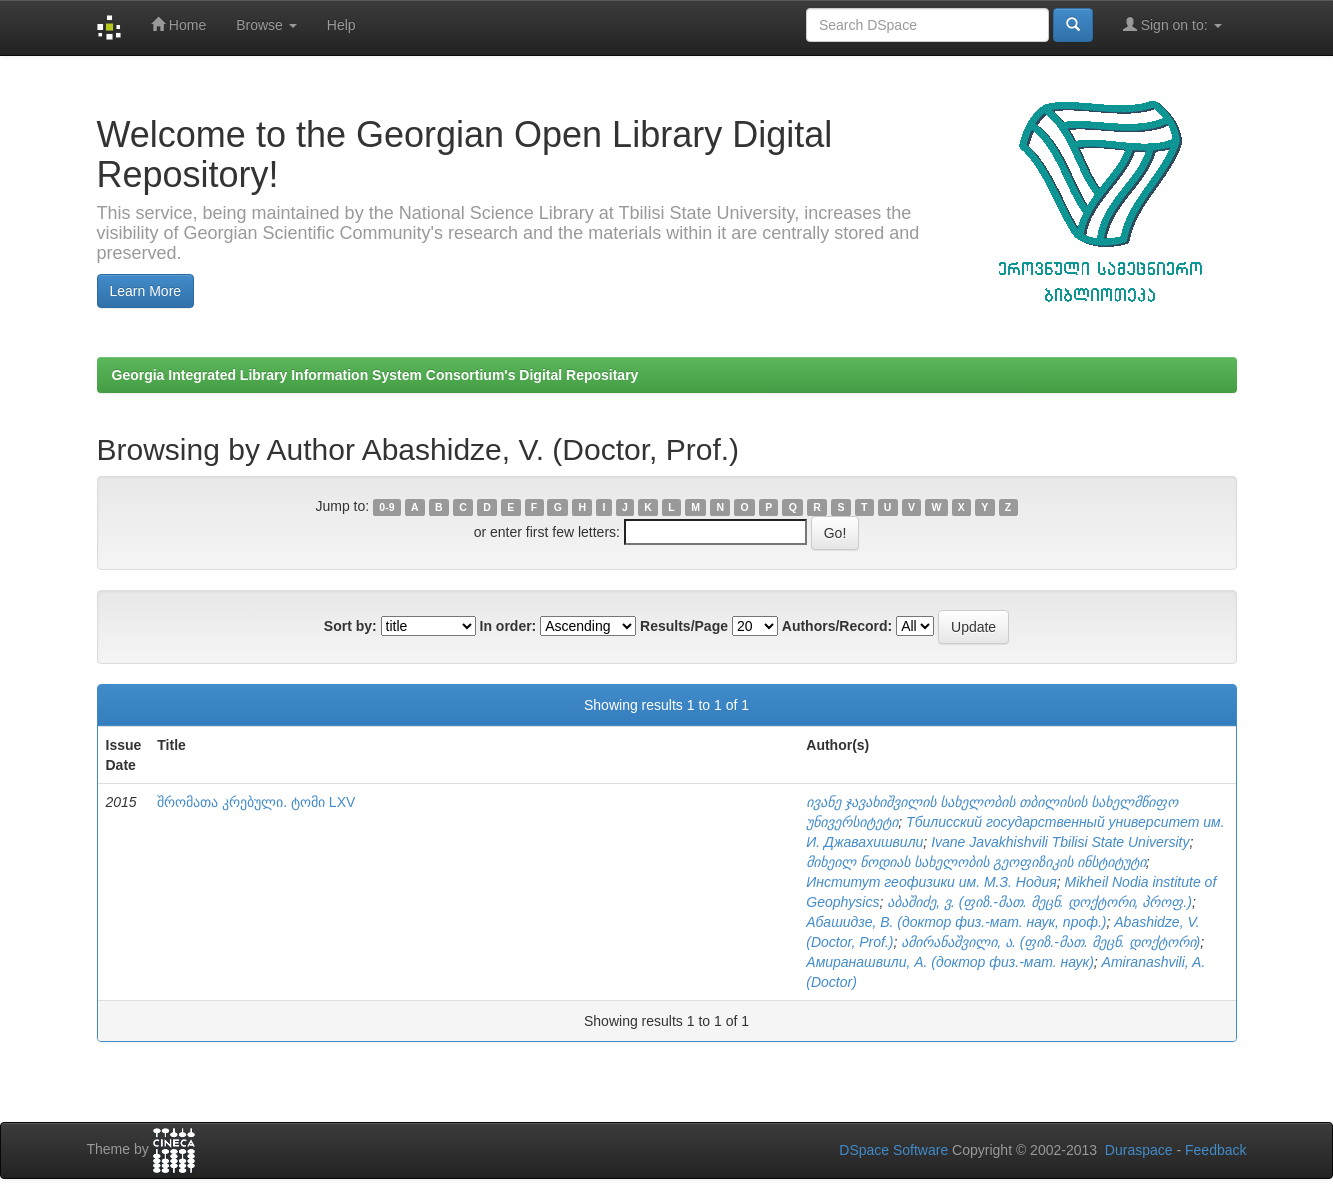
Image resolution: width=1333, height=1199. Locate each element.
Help (341, 25)
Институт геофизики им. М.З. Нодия (931, 882)
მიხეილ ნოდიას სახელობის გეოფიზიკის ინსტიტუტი (976, 862)
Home (178, 24)
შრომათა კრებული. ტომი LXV (256, 802)
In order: (508, 626)
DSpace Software (893, 1150)
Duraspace (1139, 1150)
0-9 (386, 507)
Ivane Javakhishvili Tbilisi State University (1060, 842)
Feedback (1215, 1150)
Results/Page (684, 626)
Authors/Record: (837, 626)
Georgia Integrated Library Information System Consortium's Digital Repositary (375, 375)
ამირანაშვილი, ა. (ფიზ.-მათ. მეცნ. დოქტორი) (1050, 942)
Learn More (146, 291)
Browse (266, 25)
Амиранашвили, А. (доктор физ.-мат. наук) (950, 962)
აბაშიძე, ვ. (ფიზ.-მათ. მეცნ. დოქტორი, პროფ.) (1039, 902)
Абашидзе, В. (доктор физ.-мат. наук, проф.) (956, 922)
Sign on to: (1172, 24)
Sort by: (350, 626)
